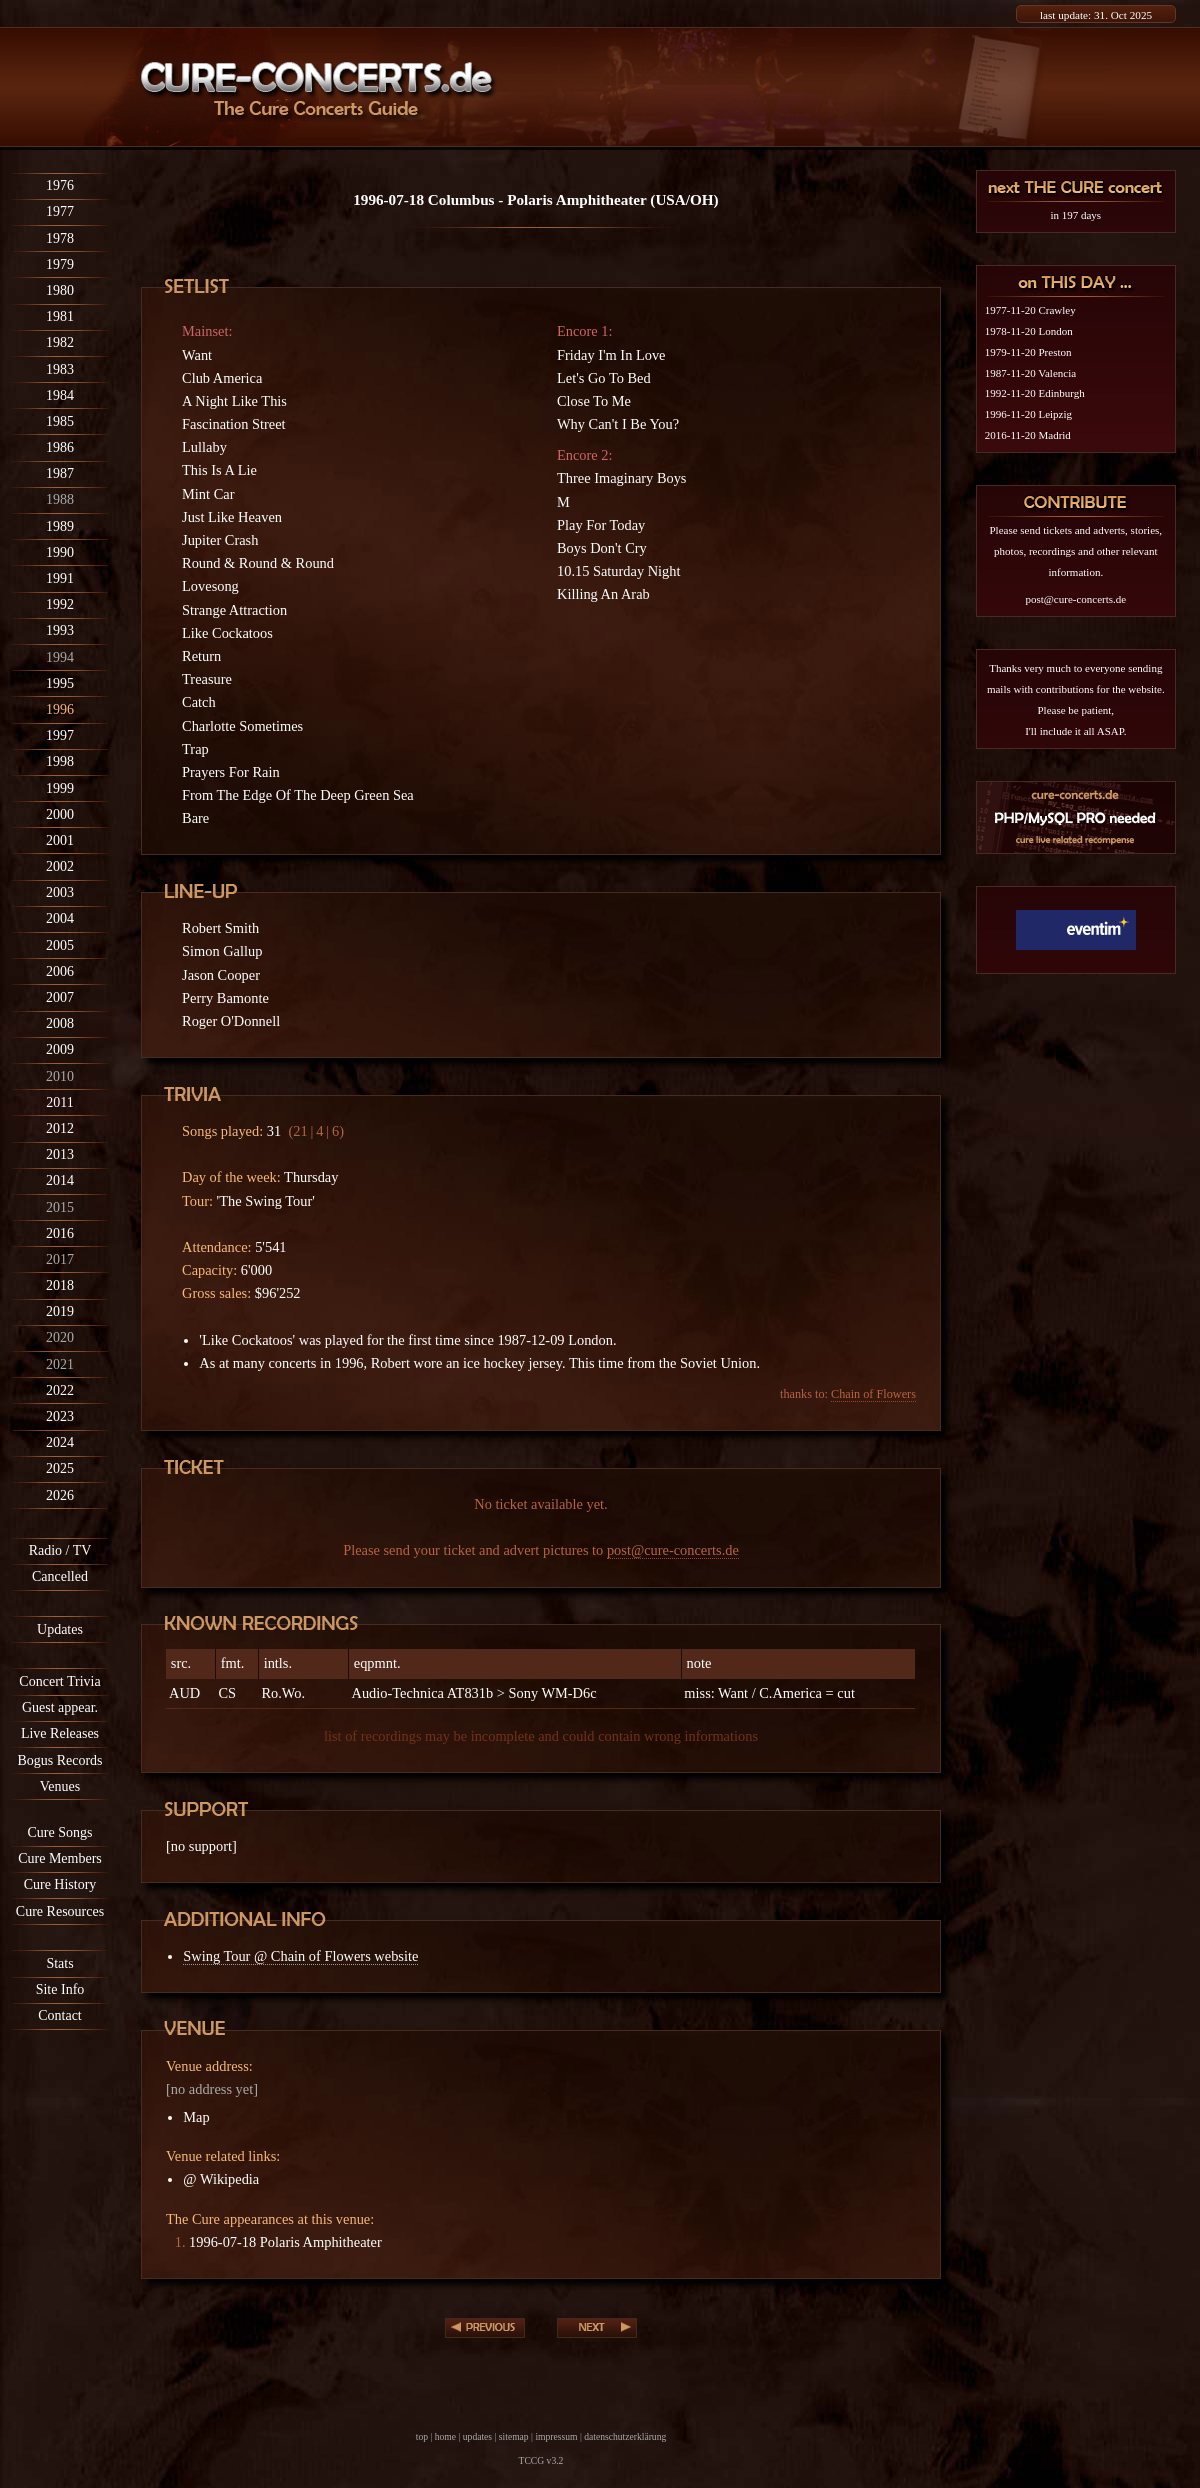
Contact (60, 2015)
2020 (60, 1337)
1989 (60, 526)
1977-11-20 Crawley (1030, 310)
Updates (60, 1629)
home (445, 2436)
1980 (60, 290)
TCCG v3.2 (541, 2460)
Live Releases (60, 1733)
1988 (60, 499)
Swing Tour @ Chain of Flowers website (300, 1956)
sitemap (514, 2436)
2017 (60, 1259)
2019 (60, 1311)
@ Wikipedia (221, 2179)
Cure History (60, 1884)
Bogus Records (59, 1760)
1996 (60, 709)
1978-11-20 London (1029, 331)
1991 (60, 578)
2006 (60, 971)
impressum (556, 2436)
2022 (60, 1390)
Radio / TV (60, 1550)
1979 (60, 264)
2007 (60, 997)
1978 (60, 238)
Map (196, 2117)
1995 (60, 683)
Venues (60, 1786)
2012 (60, 1128)
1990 (60, 552)
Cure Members (60, 1858)
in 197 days (1075, 215)
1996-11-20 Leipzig (1028, 414)
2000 (60, 814)
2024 (60, 1442)
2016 (60, 1233)
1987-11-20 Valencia (1030, 373)
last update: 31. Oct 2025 (1096, 15)
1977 (60, 211)
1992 (60, 604)
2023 (60, 1416)
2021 (60, 1364)
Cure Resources (60, 1911)
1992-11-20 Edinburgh (1035, 393)
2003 (60, 892)
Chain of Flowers (873, 1394)
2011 (59, 1102)
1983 (60, 369)
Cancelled (60, 1576)
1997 (60, 735)
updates (477, 2436)
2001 (60, 840)
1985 (60, 421)
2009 (60, 1049)
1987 (60, 473)
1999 (60, 788)
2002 (60, 866)
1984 (60, 395)
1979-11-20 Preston (1028, 352)
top (422, 2436)
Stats (59, 1963)
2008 (60, 1023)
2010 (60, 1076)
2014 (60, 1180)
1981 (60, 316)
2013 (60, 1154)
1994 (60, 657)
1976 (60, 185)
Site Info (60, 1989)
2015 (60, 1207)
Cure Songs (60, 1832)
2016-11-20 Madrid (1028, 435)
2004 (60, 918)
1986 (60, 447)
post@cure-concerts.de (673, 1550)
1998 (60, 761)
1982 (60, 342)
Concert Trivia (59, 1681)
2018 (60, 1285)
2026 (60, 1495)
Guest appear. (60, 1707)
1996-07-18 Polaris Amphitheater (285, 2242)
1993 (60, 630)
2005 (60, 945)
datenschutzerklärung (625, 2436)
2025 (60, 1468)
